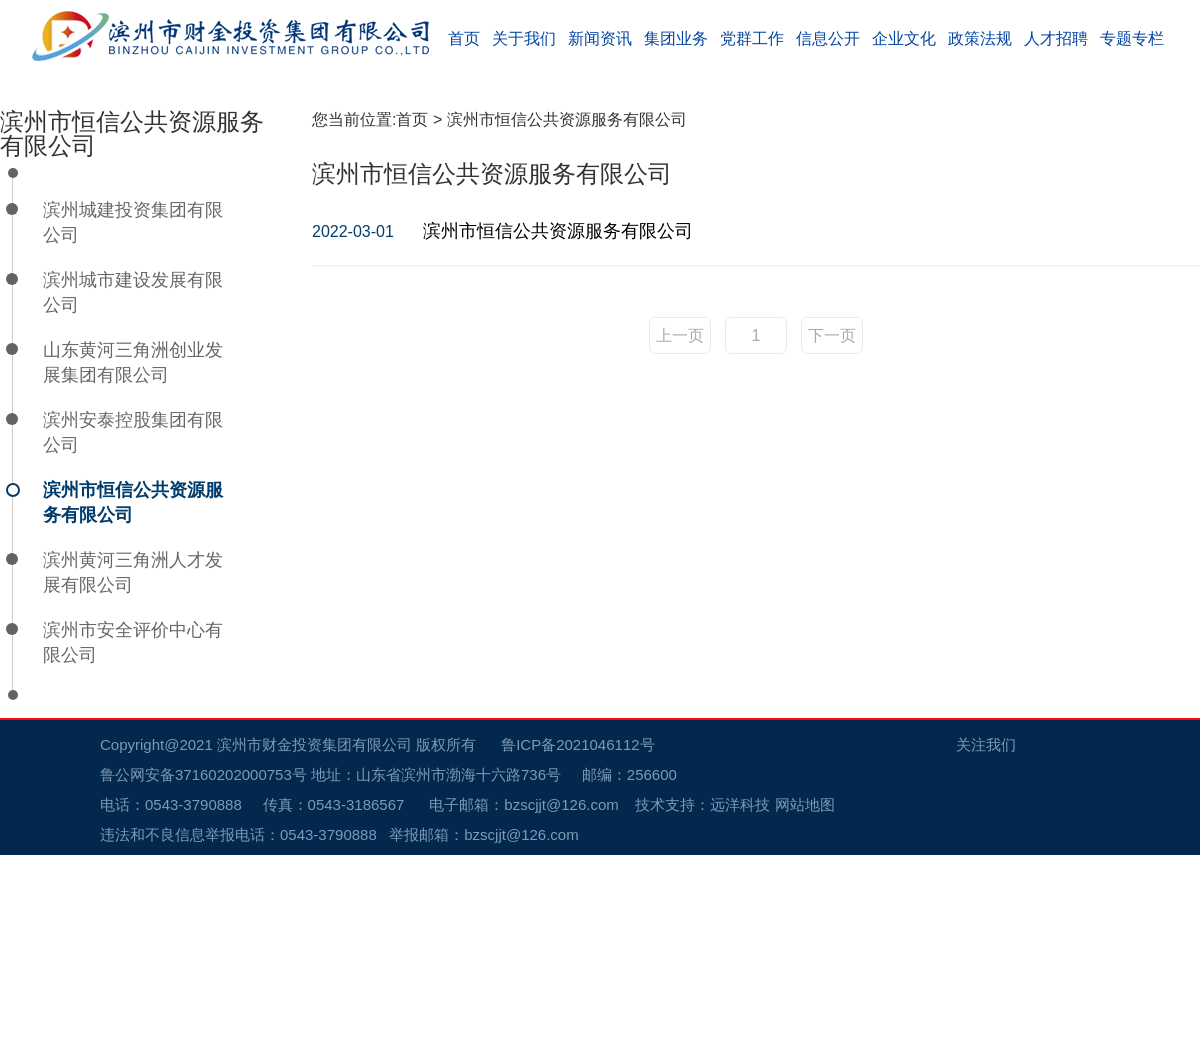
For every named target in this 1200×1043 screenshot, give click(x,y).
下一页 (832, 523)
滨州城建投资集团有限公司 (133, 410)
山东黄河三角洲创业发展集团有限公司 (133, 550)
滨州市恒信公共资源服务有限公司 (133, 690)
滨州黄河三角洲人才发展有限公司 (133, 760)
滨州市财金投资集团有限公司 (314, 932)
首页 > (421, 307)
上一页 (680, 523)
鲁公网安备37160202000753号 (213, 962)
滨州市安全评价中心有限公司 (133, 830)
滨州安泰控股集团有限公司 (133, 620)
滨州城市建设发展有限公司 (133, 480)
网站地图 (805, 992)
